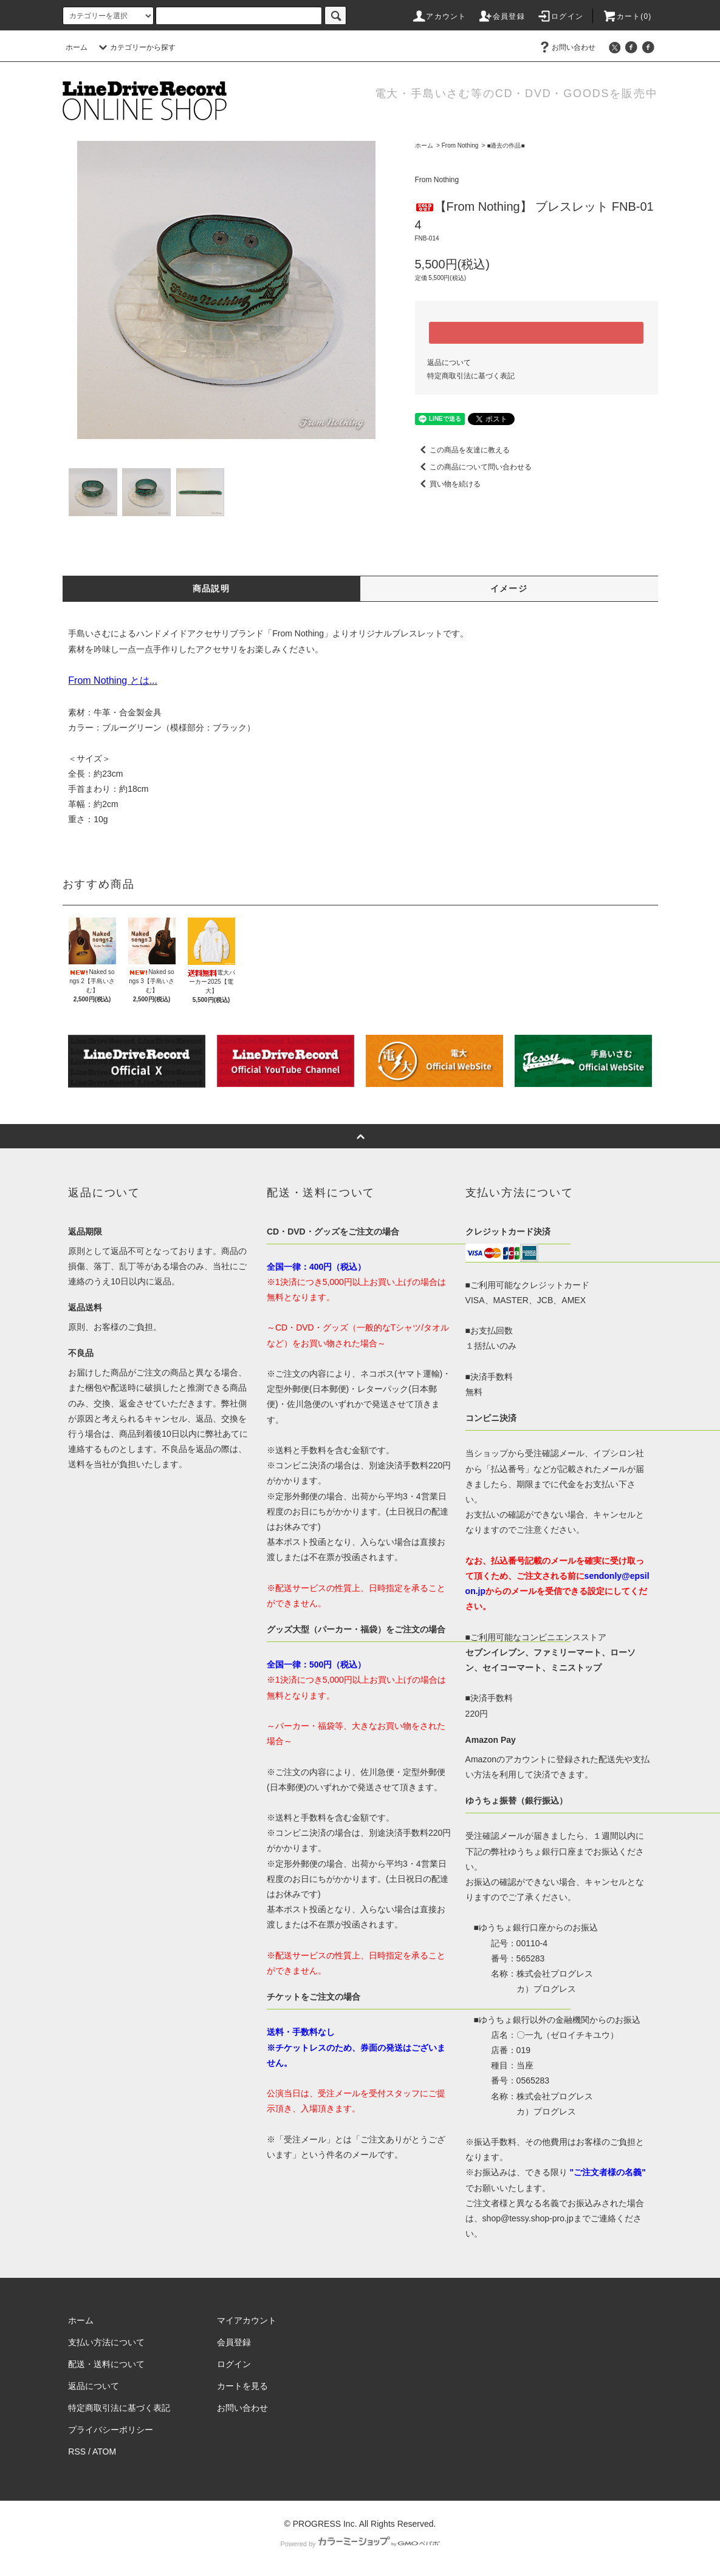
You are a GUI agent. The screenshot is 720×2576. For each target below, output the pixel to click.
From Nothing (460, 145)
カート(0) (627, 16)
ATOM (104, 2451)
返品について (449, 362)
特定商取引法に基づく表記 (471, 376)
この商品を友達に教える (462, 450)
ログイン (560, 16)
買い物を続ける (448, 484)
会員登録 (501, 16)
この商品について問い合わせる (473, 467)
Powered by (359, 2543)
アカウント (438, 16)
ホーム (76, 47)
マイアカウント (246, 2320)
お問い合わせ (566, 47)
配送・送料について (106, 2364)
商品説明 (211, 588)
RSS (77, 2451)
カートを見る (242, 2386)
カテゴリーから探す (135, 47)
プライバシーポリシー (110, 2430)
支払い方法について (106, 2342)
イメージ (509, 588)
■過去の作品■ (505, 145)
